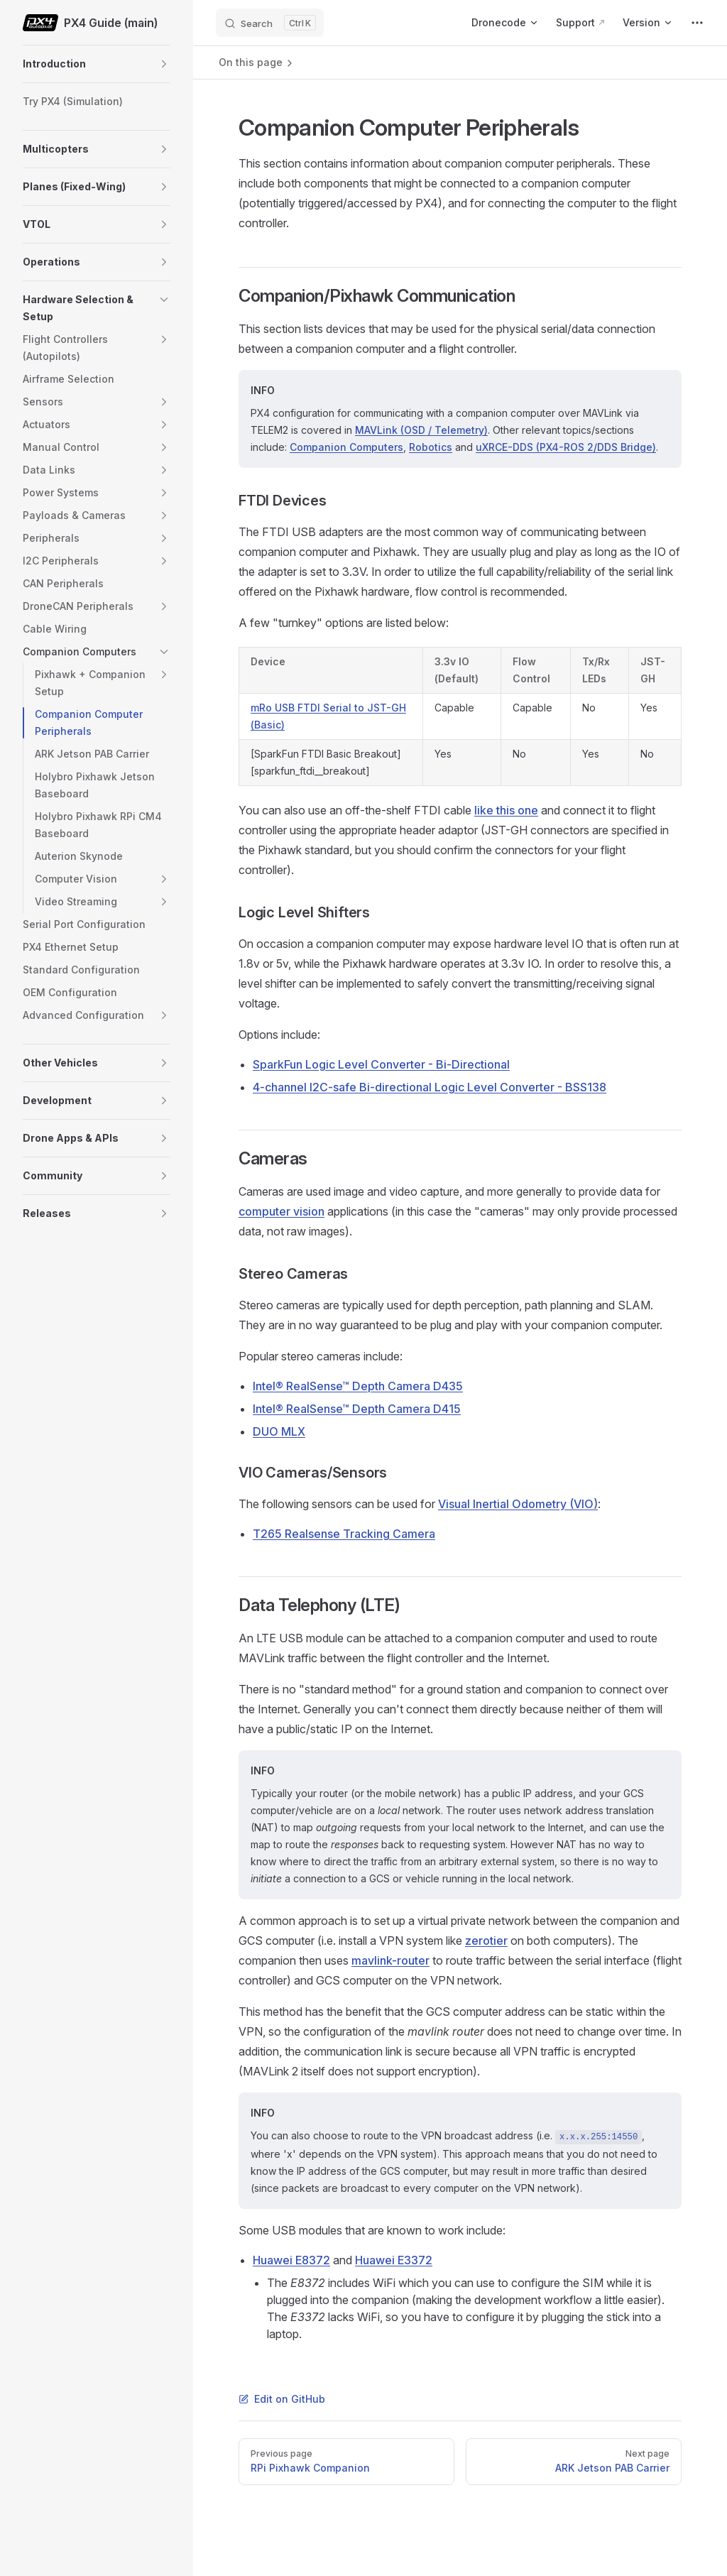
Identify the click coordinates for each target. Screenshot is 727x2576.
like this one (506, 810)
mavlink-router (390, 1960)
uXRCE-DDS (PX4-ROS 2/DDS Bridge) (566, 447)
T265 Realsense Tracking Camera (344, 1534)
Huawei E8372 (291, 2260)
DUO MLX (279, 1431)
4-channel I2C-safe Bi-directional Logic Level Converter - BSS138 (429, 1087)
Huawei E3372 (393, 2260)
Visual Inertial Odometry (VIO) (518, 1504)
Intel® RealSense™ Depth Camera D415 (357, 1409)
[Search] (270, 23)
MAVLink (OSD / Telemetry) (421, 430)
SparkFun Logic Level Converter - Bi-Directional (381, 1064)
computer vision (281, 1211)
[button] (164, 64)
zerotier (486, 1940)
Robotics (430, 447)
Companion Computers (346, 447)
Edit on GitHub (282, 2399)
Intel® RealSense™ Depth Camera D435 (358, 1386)
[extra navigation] (697, 22)
